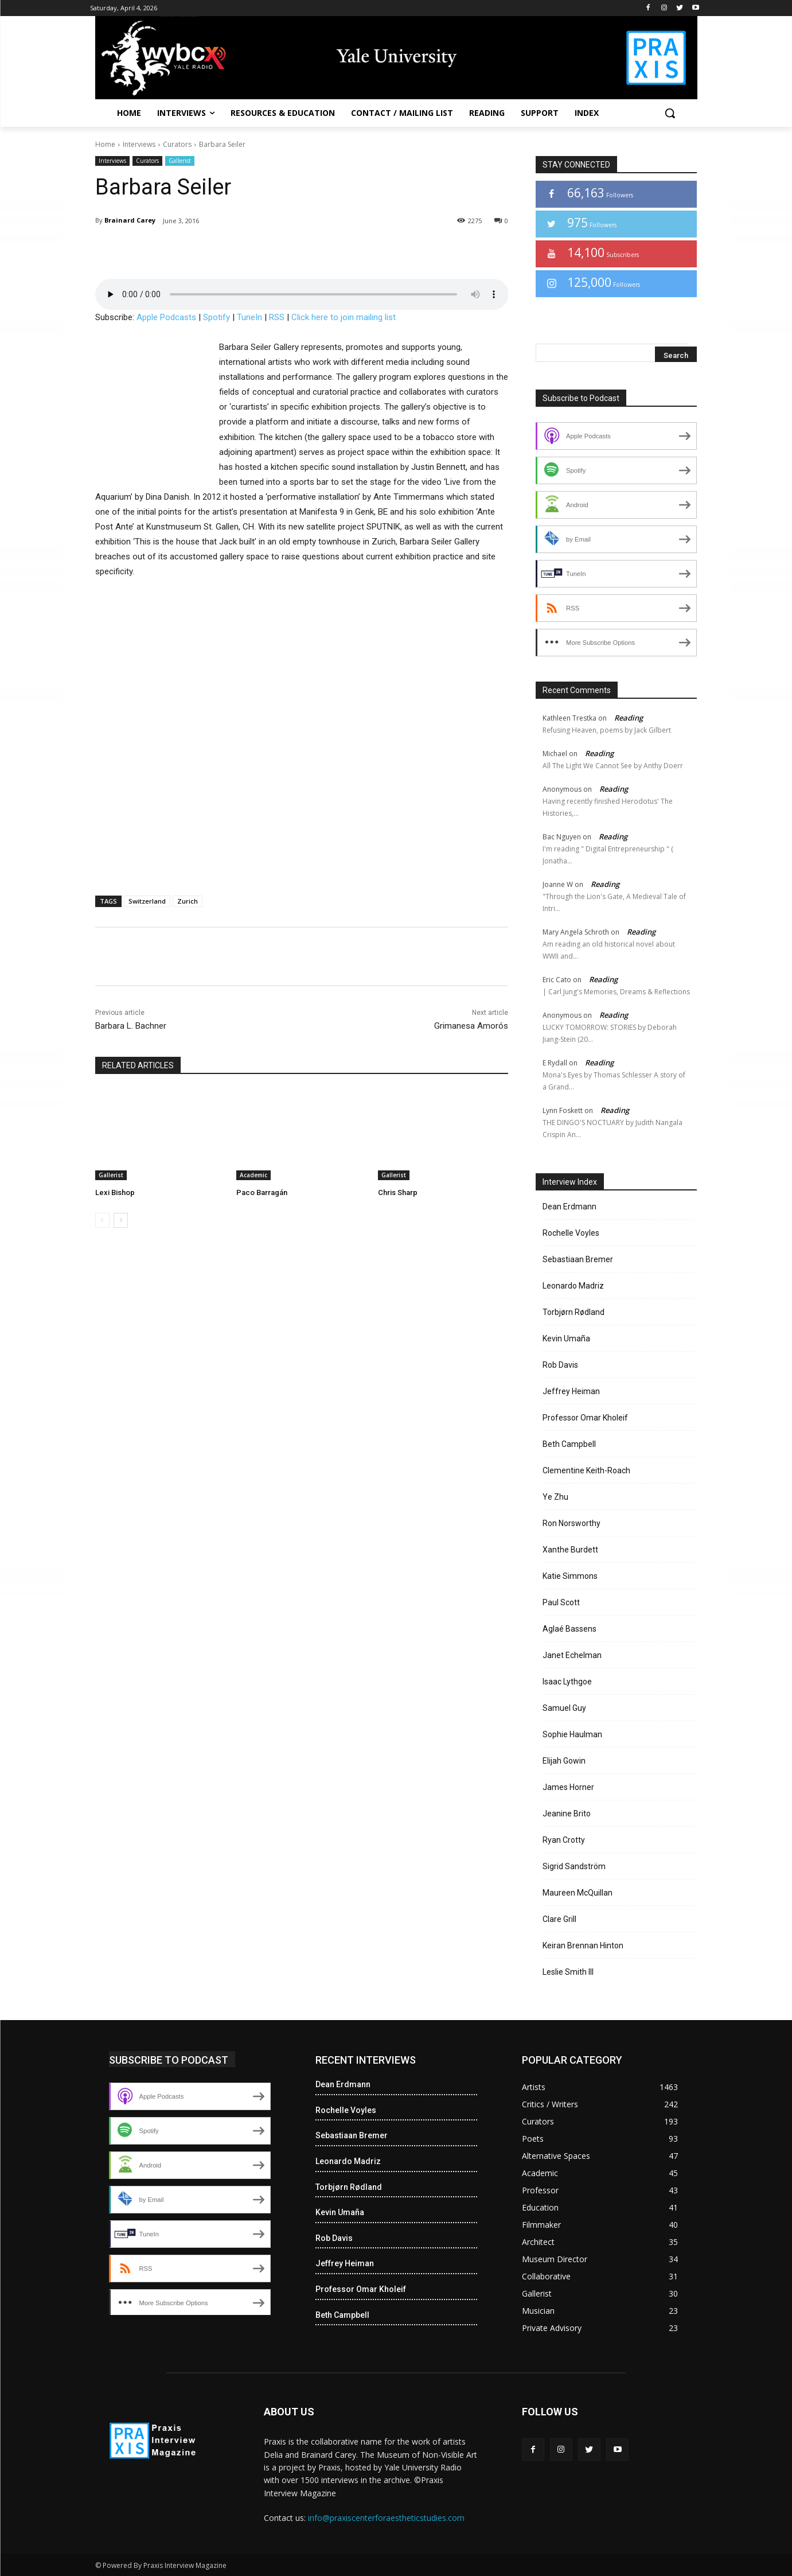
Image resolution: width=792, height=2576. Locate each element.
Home (105, 144)
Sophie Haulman (572, 1734)
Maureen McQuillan (577, 1892)
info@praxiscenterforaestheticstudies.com (386, 2517)
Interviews (139, 144)
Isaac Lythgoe (567, 1681)
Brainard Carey (129, 220)
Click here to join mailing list (343, 317)
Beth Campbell (569, 1444)
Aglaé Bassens (569, 1628)
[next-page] (121, 1220)
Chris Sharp (398, 1192)
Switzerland (147, 901)
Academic (253, 1175)
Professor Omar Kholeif (585, 1417)
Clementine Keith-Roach (586, 1470)
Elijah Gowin (564, 1760)
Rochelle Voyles (571, 1233)
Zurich (187, 901)
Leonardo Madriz (573, 1285)
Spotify (216, 317)
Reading (628, 718)
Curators (177, 144)
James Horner (568, 1787)
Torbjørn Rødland (573, 1312)
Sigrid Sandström (574, 1866)
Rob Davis (560, 1364)
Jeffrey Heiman (571, 1391)
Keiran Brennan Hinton (583, 1945)
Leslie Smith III (568, 1971)
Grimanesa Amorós (471, 1026)
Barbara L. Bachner (130, 1026)
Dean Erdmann (569, 1206)
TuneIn (249, 317)
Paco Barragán (261, 1192)
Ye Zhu (555, 1496)
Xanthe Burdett (570, 1549)
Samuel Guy (564, 1708)
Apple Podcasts (166, 317)
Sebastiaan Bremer (578, 1259)
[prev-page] (102, 1220)
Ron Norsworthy (571, 1523)
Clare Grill (559, 1919)
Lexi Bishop (115, 1192)
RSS (276, 317)
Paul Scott (561, 1602)
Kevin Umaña (566, 1338)
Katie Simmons (570, 1576)
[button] (670, 113)
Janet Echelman (572, 1655)
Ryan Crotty (564, 1840)
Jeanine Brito (567, 1813)
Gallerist (179, 161)
